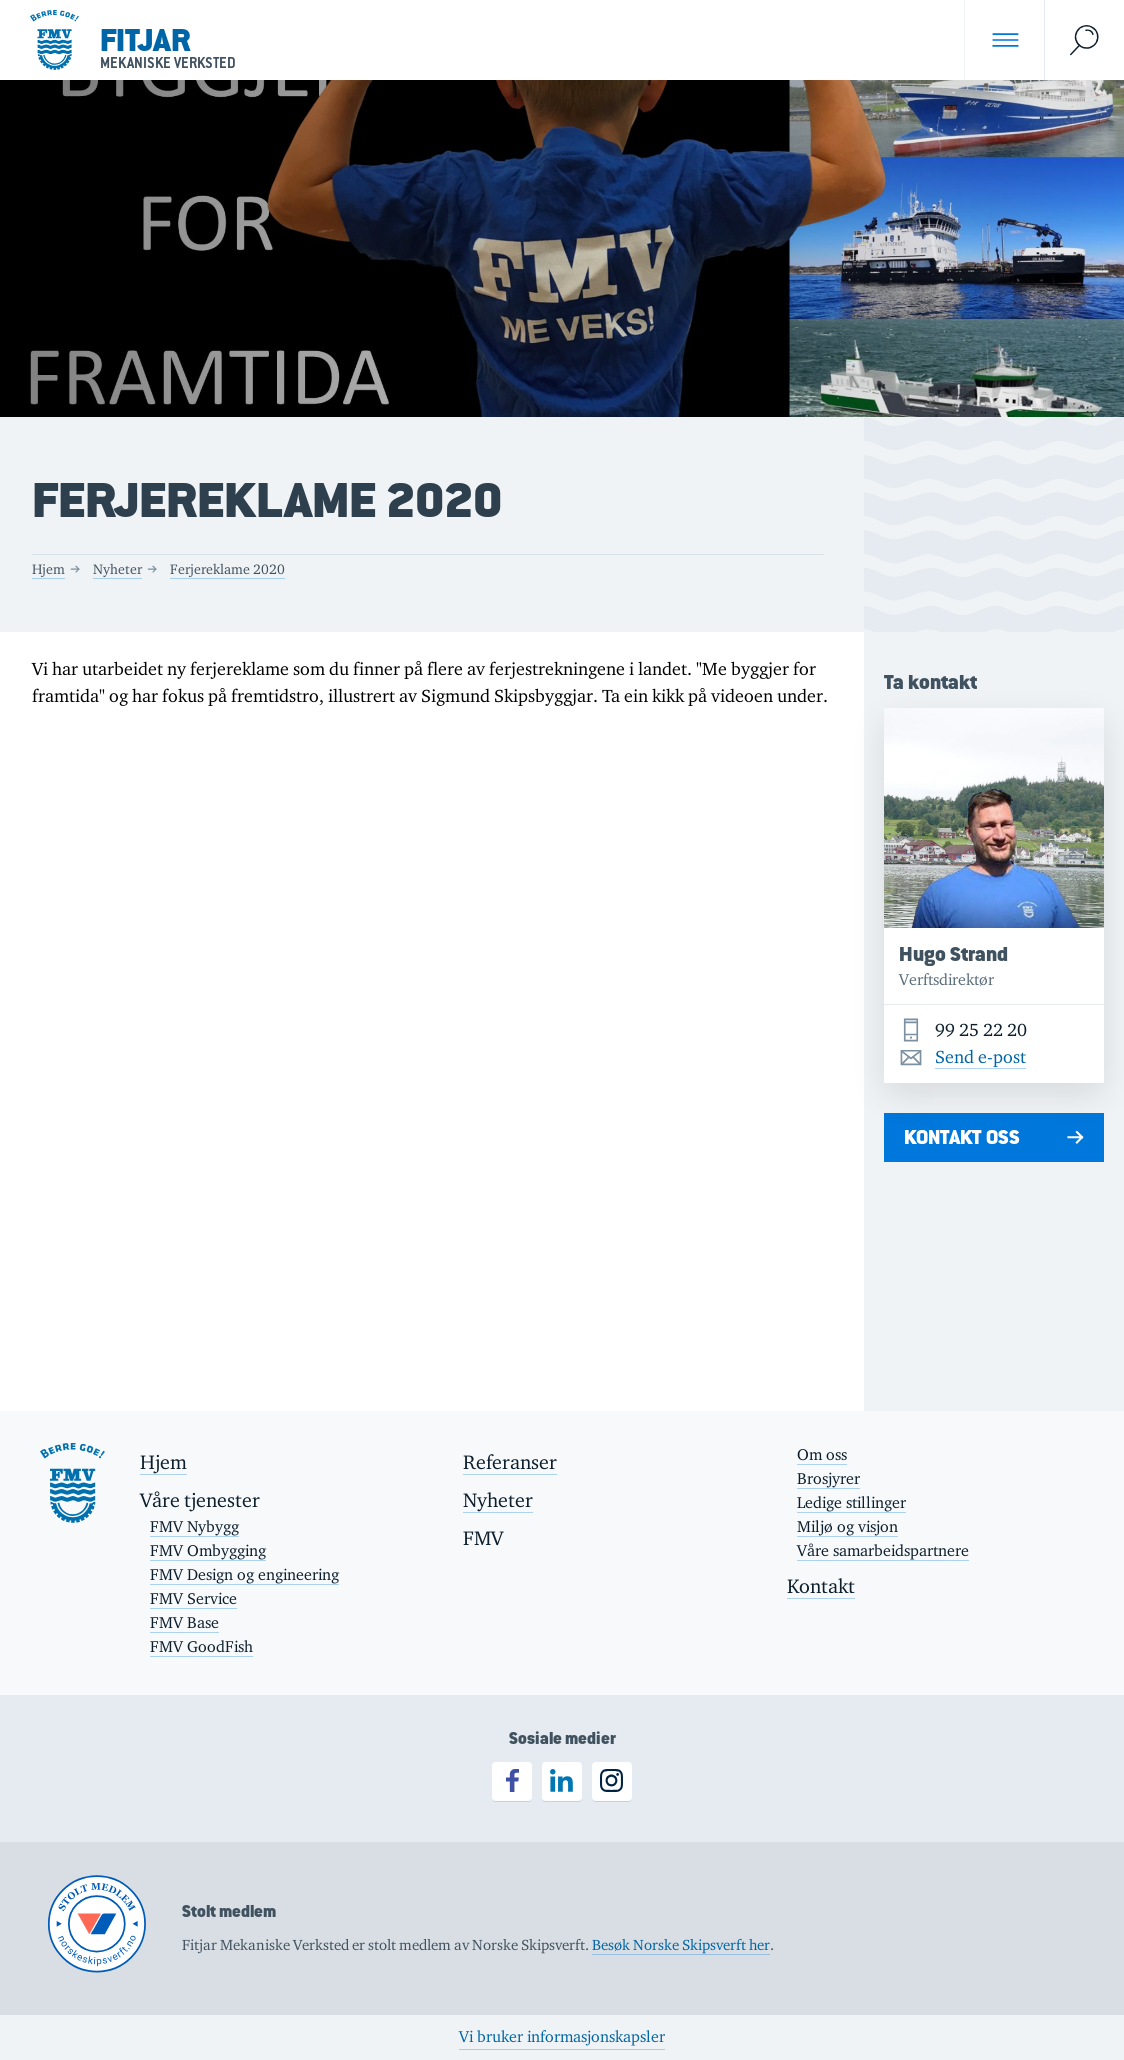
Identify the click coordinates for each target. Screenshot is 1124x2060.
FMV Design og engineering (244, 1574)
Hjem (48, 569)
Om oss (822, 1454)
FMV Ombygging (208, 1550)
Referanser (510, 1462)
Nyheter (117, 569)
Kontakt (821, 1586)
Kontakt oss (962, 1137)
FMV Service (193, 1598)
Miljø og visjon (847, 1526)
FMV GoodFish (201, 1646)
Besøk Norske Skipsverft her (681, 1944)
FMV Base (184, 1622)
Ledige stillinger (851, 1502)
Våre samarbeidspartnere (883, 1550)
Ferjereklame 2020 (227, 569)
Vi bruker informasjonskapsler (562, 2036)
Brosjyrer (828, 1478)
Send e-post (980, 1057)
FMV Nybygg (194, 1526)
